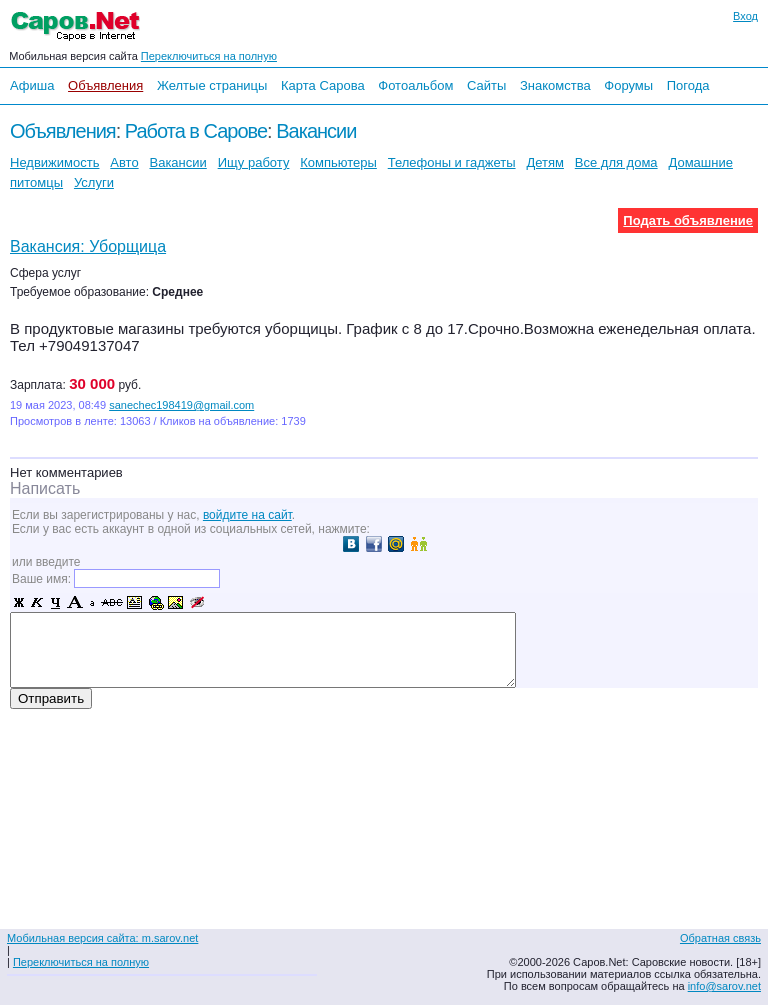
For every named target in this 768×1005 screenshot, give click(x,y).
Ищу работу (254, 162)
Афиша (32, 85)
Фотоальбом (415, 85)
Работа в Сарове (196, 131)
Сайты (486, 85)
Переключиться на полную (209, 56)
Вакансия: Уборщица (88, 246)
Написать (45, 488)
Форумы (628, 85)
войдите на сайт (247, 515)
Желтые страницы (212, 85)
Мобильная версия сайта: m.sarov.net (102, 938)
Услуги (94, 182)
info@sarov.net (724, 986)
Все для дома (616, 162)
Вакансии (316, 131)
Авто (124, 162)
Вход (745, 16)
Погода (688, 85)
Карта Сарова (323, 85)
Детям (545, 162)
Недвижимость (54, 162)
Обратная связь (720, 938)
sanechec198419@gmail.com (181, 405)
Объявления (105, 85)
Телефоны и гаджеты (452, 162)
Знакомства (555, 85)
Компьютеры (338, 162)
